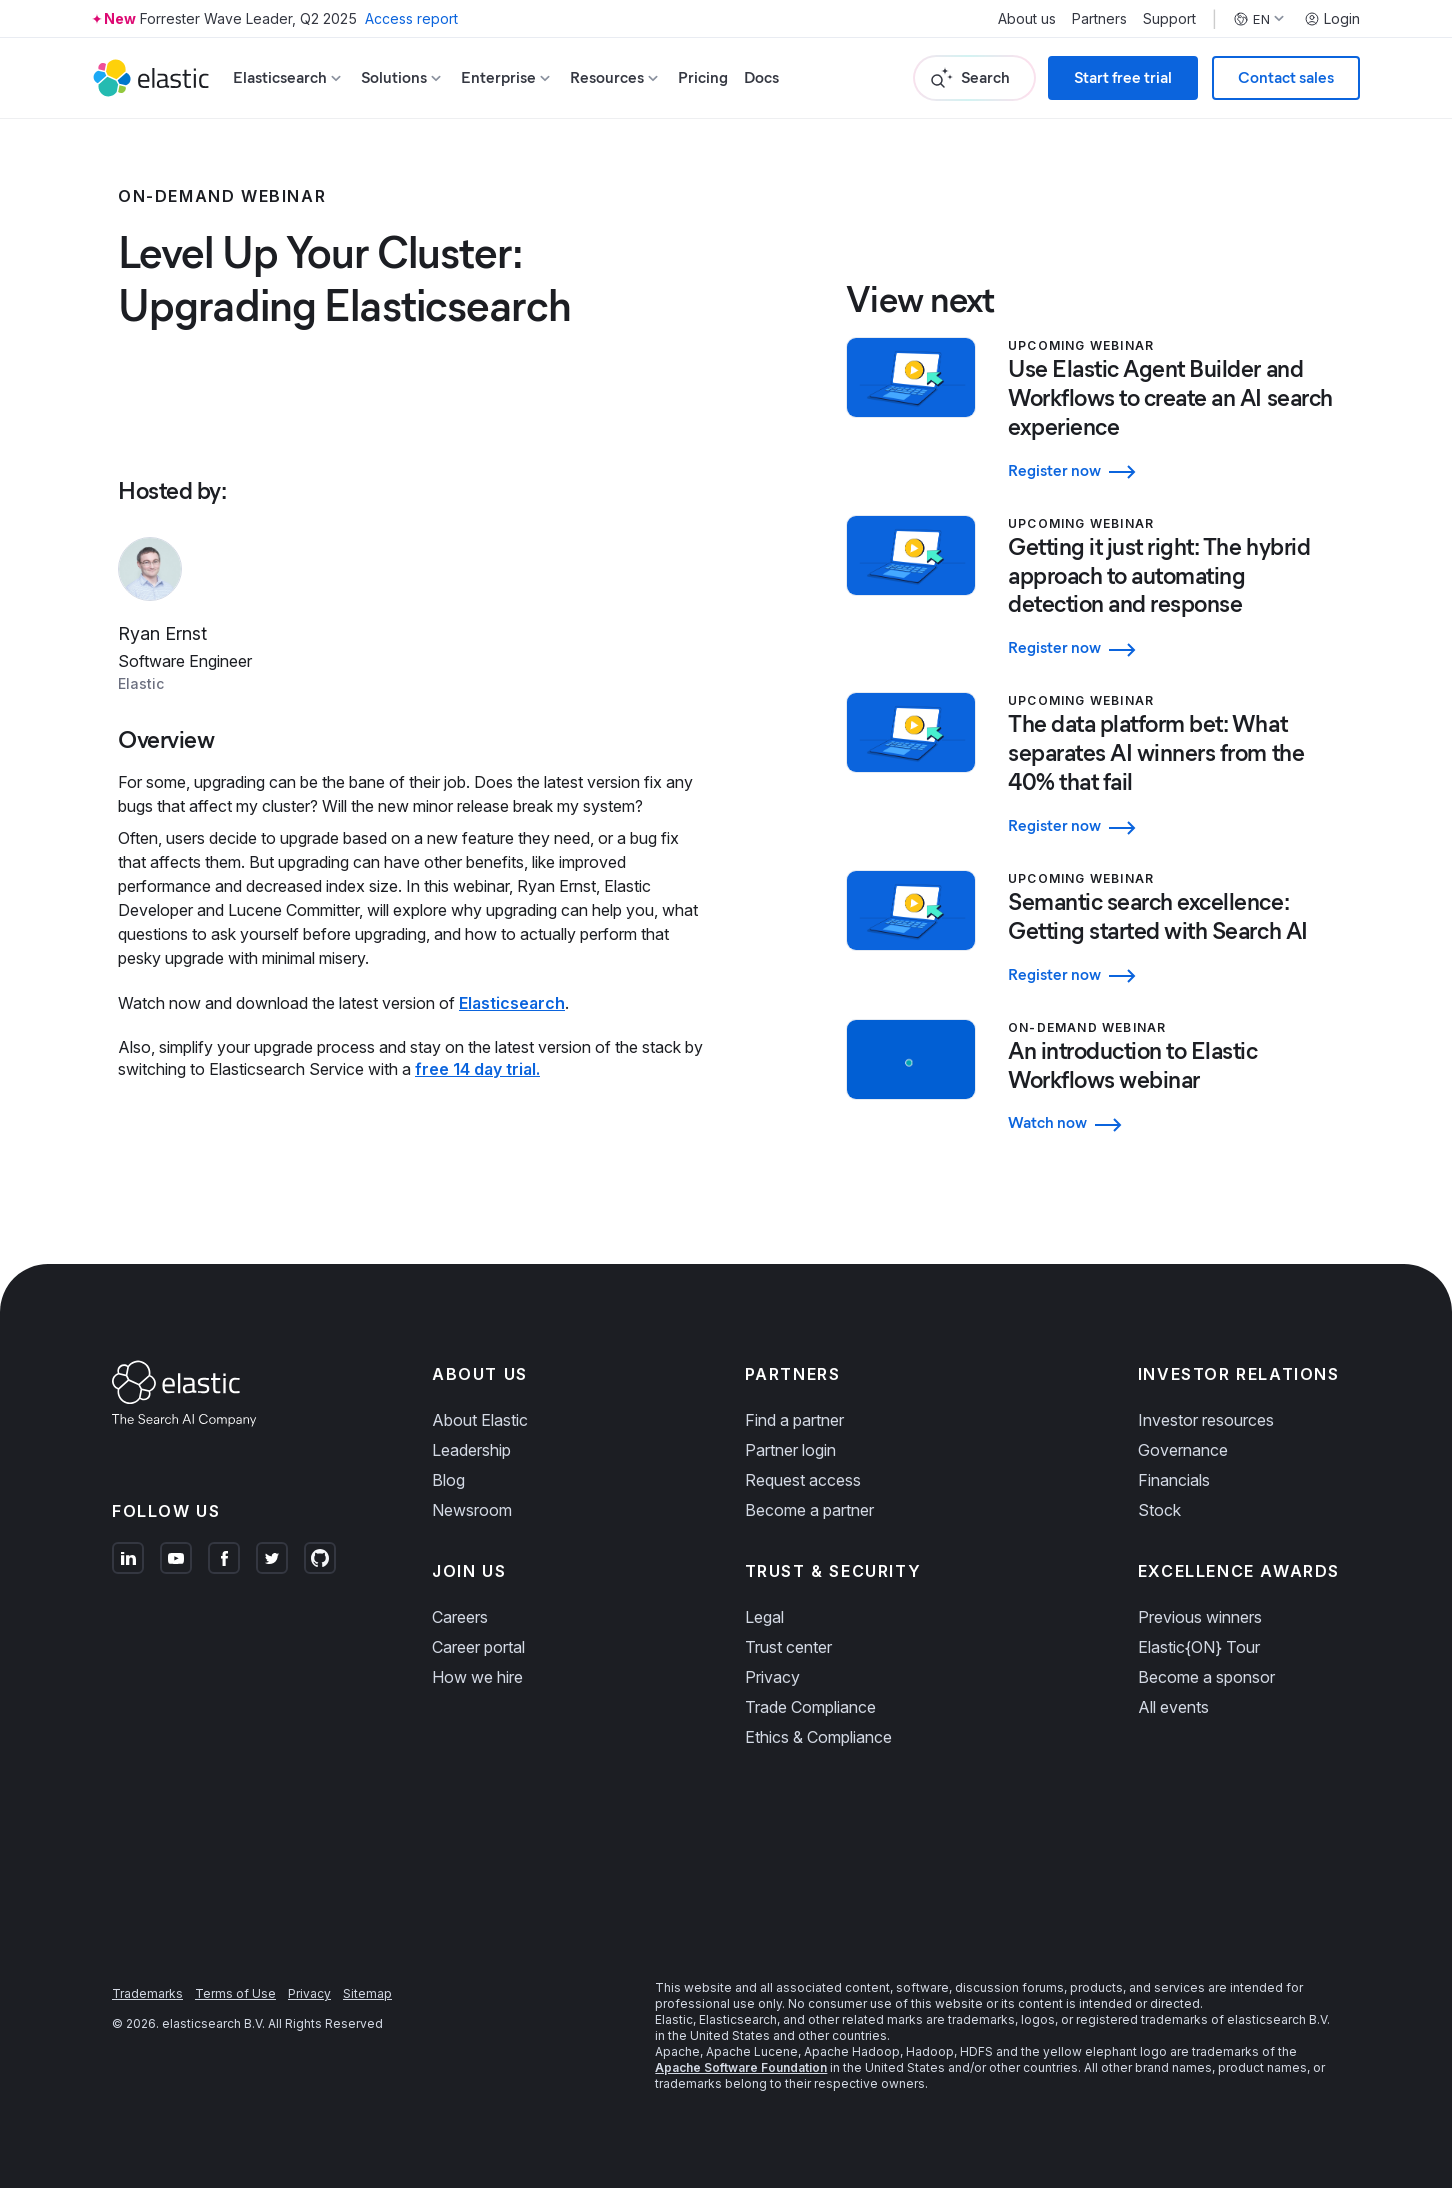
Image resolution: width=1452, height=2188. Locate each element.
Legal (764, 1617)
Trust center (788, 1647)
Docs (761, 77)
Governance (1183, 1450)
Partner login (790, 1450)
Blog (448, 1480)
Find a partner (794, 1420)
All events (1173, 1707)
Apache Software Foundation (741, 2067)
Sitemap (367, 1993)
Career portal (478, 1647)
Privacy (772, 1677)
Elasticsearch (512, 1003)
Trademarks (147, 1993)
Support (1169, 19)
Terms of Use (235, 1993)
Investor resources (1206, 1420)
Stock (1159, 1510)
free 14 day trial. (477, 1069)
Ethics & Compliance (818, 1737)
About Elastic (480, 1420)
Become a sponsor (1206, 1677)
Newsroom (472, 1510)
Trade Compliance (810, 1707)
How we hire (477, 1677)
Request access (803, 1480)
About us (1027, 19)
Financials (1174, 1480)
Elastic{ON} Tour (1199, 1647)
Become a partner (809, 1510)
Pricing (703, 77)
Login (1332, 19)
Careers (460, 1617)
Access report (411, 18)
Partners (1099, 19)
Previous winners (1200, 1617)
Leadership (471, 1450)
